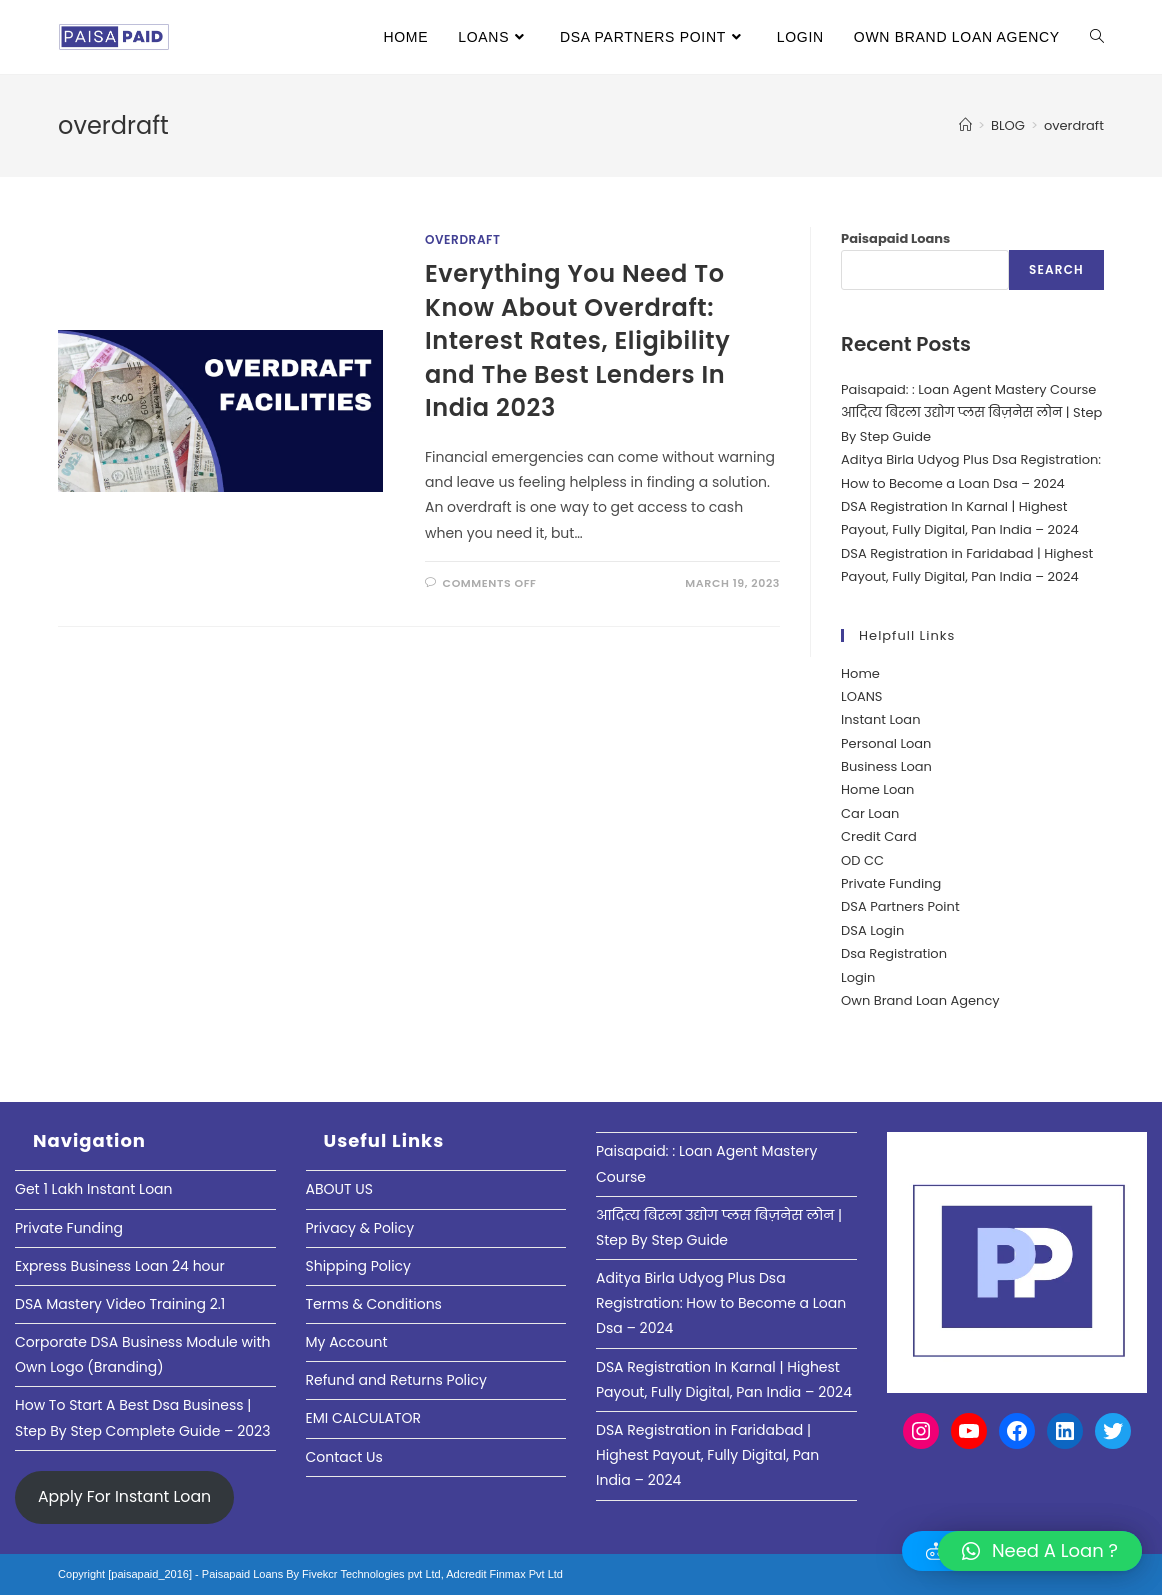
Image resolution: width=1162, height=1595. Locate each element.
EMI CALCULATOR (364, 1418)
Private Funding (891, 883)
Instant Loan (880, 719)
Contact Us (344, 1457)
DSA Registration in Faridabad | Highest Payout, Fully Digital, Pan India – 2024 (707, 1455)
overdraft (1074, 125)
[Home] (965, 125)
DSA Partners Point (900, 906)
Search (1056, 269)
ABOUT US (339, 1189)
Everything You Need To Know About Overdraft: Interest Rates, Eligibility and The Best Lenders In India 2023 (577, 340)
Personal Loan (886, 743)
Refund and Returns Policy (396, 1380)
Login (858, 977)
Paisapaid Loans (895, 238)
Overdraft (463, 239)
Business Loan (886, 766)
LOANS (861, 696)
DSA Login (872, 930)
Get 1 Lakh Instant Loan (94, 1189)
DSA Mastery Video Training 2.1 (120, 1304)
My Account (347, 1342)
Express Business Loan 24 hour (120, 1266)
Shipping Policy (359, 1266)
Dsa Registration (894, 953)
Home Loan (877, 789)
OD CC (862, 860)
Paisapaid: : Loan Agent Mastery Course (968, 389)
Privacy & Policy (360, 1228)
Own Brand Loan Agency (920, 1000)
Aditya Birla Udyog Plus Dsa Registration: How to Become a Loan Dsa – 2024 (721, 1303)
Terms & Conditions (374, 1304)
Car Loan (870, 813)
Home (860, 673)
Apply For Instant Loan (124, 1496)
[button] (1040, 1551)
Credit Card (879, 836)
